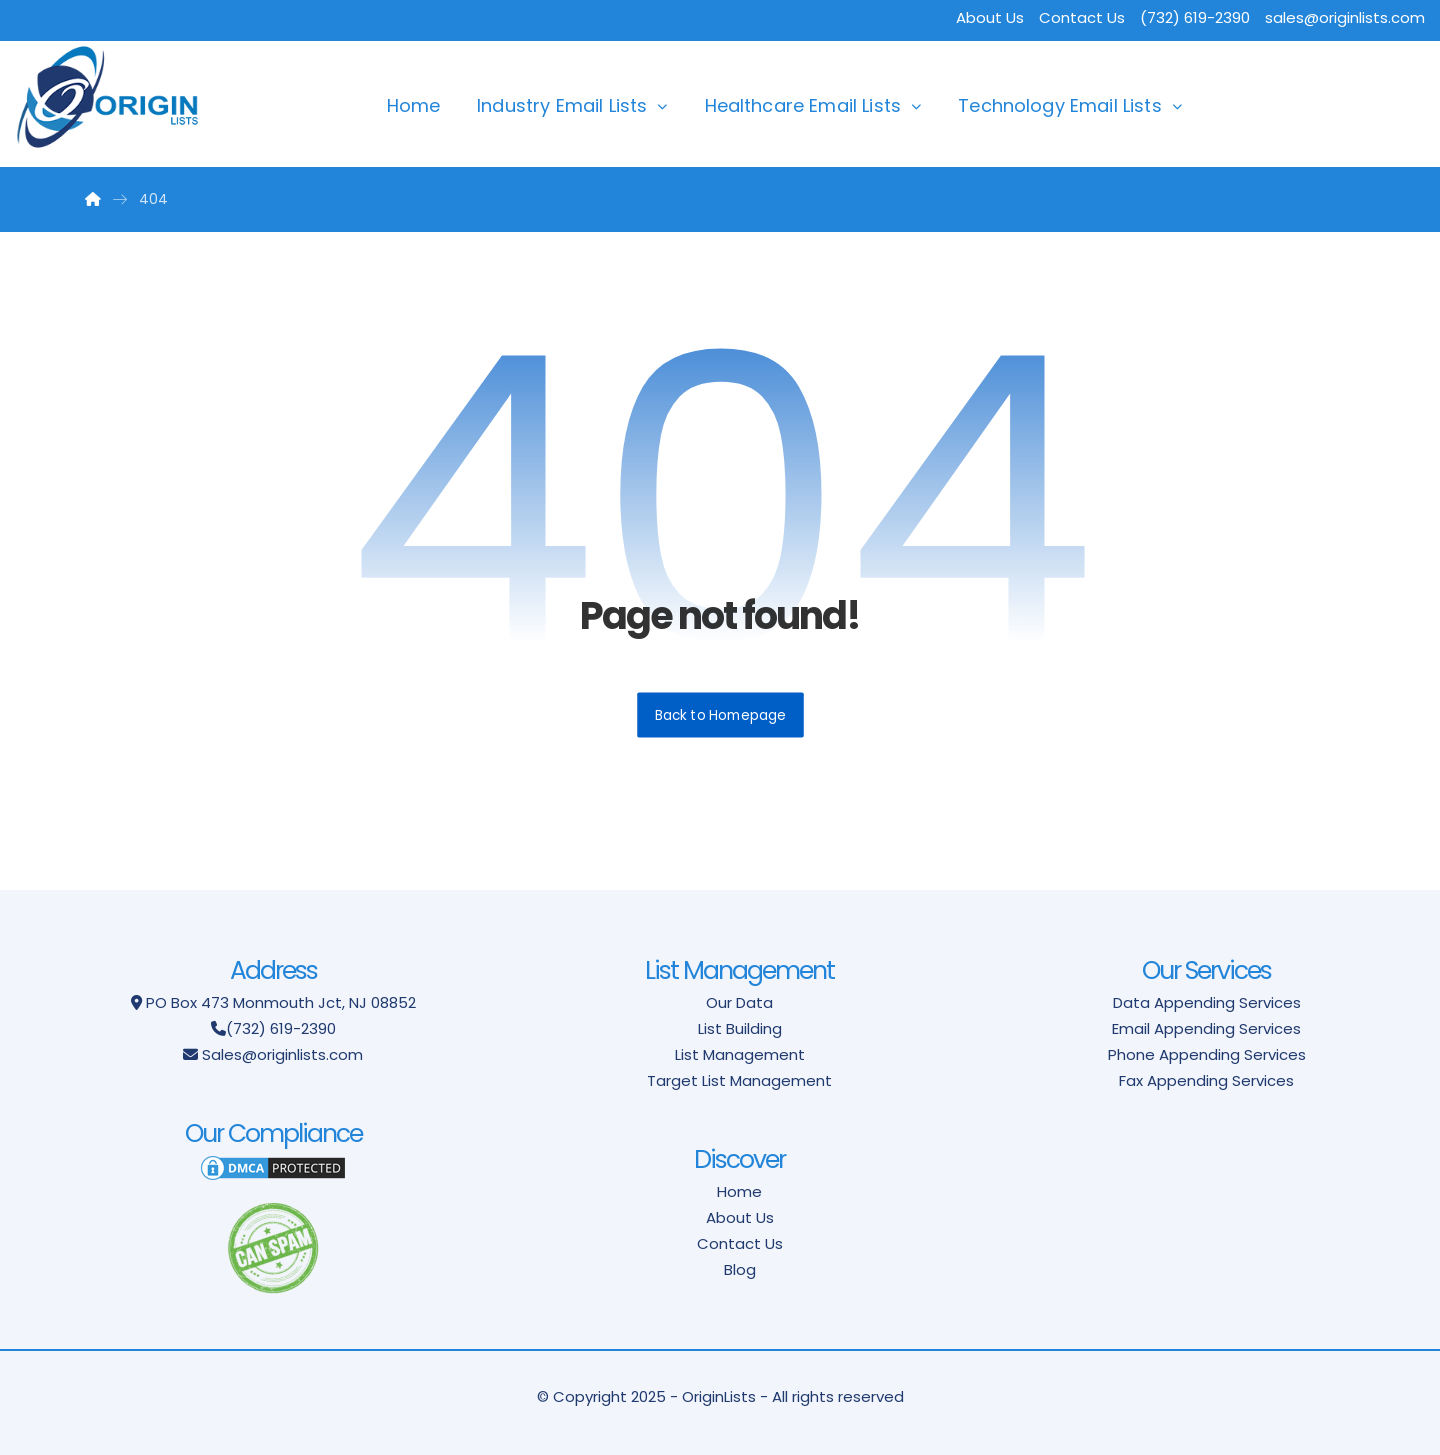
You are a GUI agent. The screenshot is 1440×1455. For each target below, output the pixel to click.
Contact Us (1082, 17)
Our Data (739, 1002)
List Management (740, 1054)
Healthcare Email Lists (803, 105)
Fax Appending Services (1206, 1080)
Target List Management (739, 1080)
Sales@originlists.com (282, 1054)
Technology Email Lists (1060, 105)
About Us (990, 17)
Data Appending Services (1207, 1002)
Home (414, 105)
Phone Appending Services (1207, 1054)
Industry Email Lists (562, 105)
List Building (740, 1028)
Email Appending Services (1206, 1028)
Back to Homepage (720, 714)
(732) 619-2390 (281, 1028)
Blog (740, 1269)
